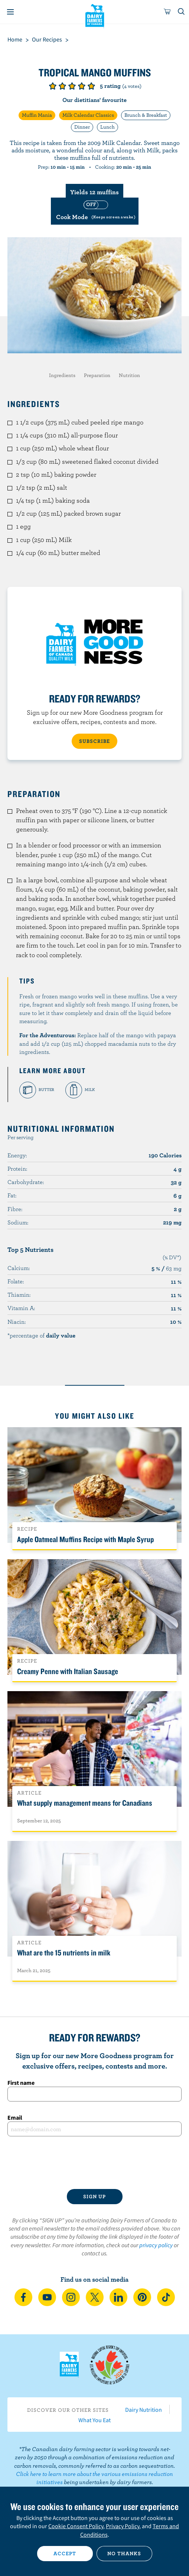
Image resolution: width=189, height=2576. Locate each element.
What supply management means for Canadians (84, 1803)
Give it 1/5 (53, 86)
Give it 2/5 (62, 86)
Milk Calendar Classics (88, 115)
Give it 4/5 (82, 86)
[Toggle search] (181, 11)
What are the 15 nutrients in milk (63, 1952)
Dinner (82, 127)
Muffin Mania (37, 115)
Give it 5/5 (91, 86)
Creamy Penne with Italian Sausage (67, 1671)
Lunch (107, 127)
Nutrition (129, 375)
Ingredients (62, 375)
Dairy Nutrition (143, 2409)
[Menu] (10, 11)
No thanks (124, 2553)
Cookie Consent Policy (75, 2526)
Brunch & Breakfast (145, 115)
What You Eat (94, 2420)
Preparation (97, 375)
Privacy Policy (122, 2526)
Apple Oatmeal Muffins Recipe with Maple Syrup (85, 1539)
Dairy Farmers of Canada (94, 15)
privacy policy (156, 2245)
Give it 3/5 (72, 86)
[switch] (95, 211)
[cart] (167, 11)
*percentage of (41, 1335)
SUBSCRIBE (94, 741)
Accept (64, 2553)
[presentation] (94, 2163)
